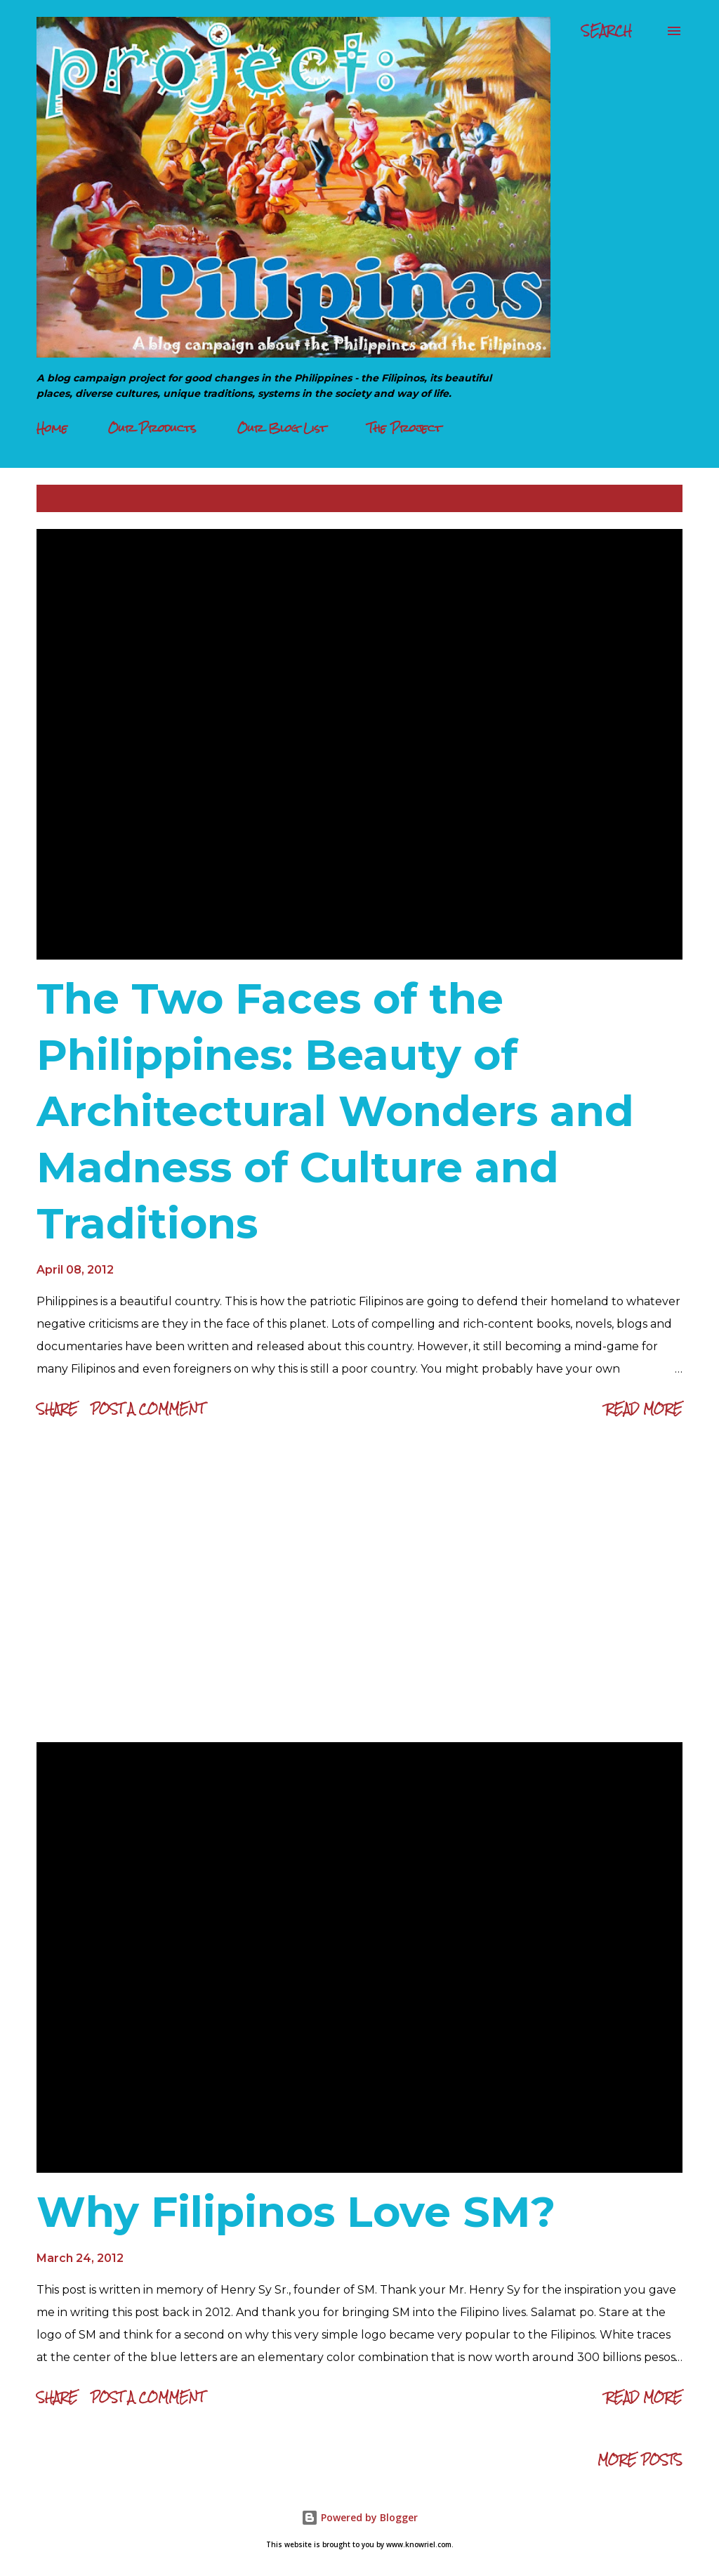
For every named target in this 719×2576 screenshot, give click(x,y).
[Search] (606, 31)
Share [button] (57, 1408)
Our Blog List (281, 428)
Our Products (152, 428)
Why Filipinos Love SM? (296, 2211)
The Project (404, 428)
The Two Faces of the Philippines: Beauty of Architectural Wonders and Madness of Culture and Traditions (335, 1111)
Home (52, 428)
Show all (643, 498)
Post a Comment (147, 1408)
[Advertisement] (359, 1584)
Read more (643, 1408)
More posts (640, 2459)
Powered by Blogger (359, 2517)
